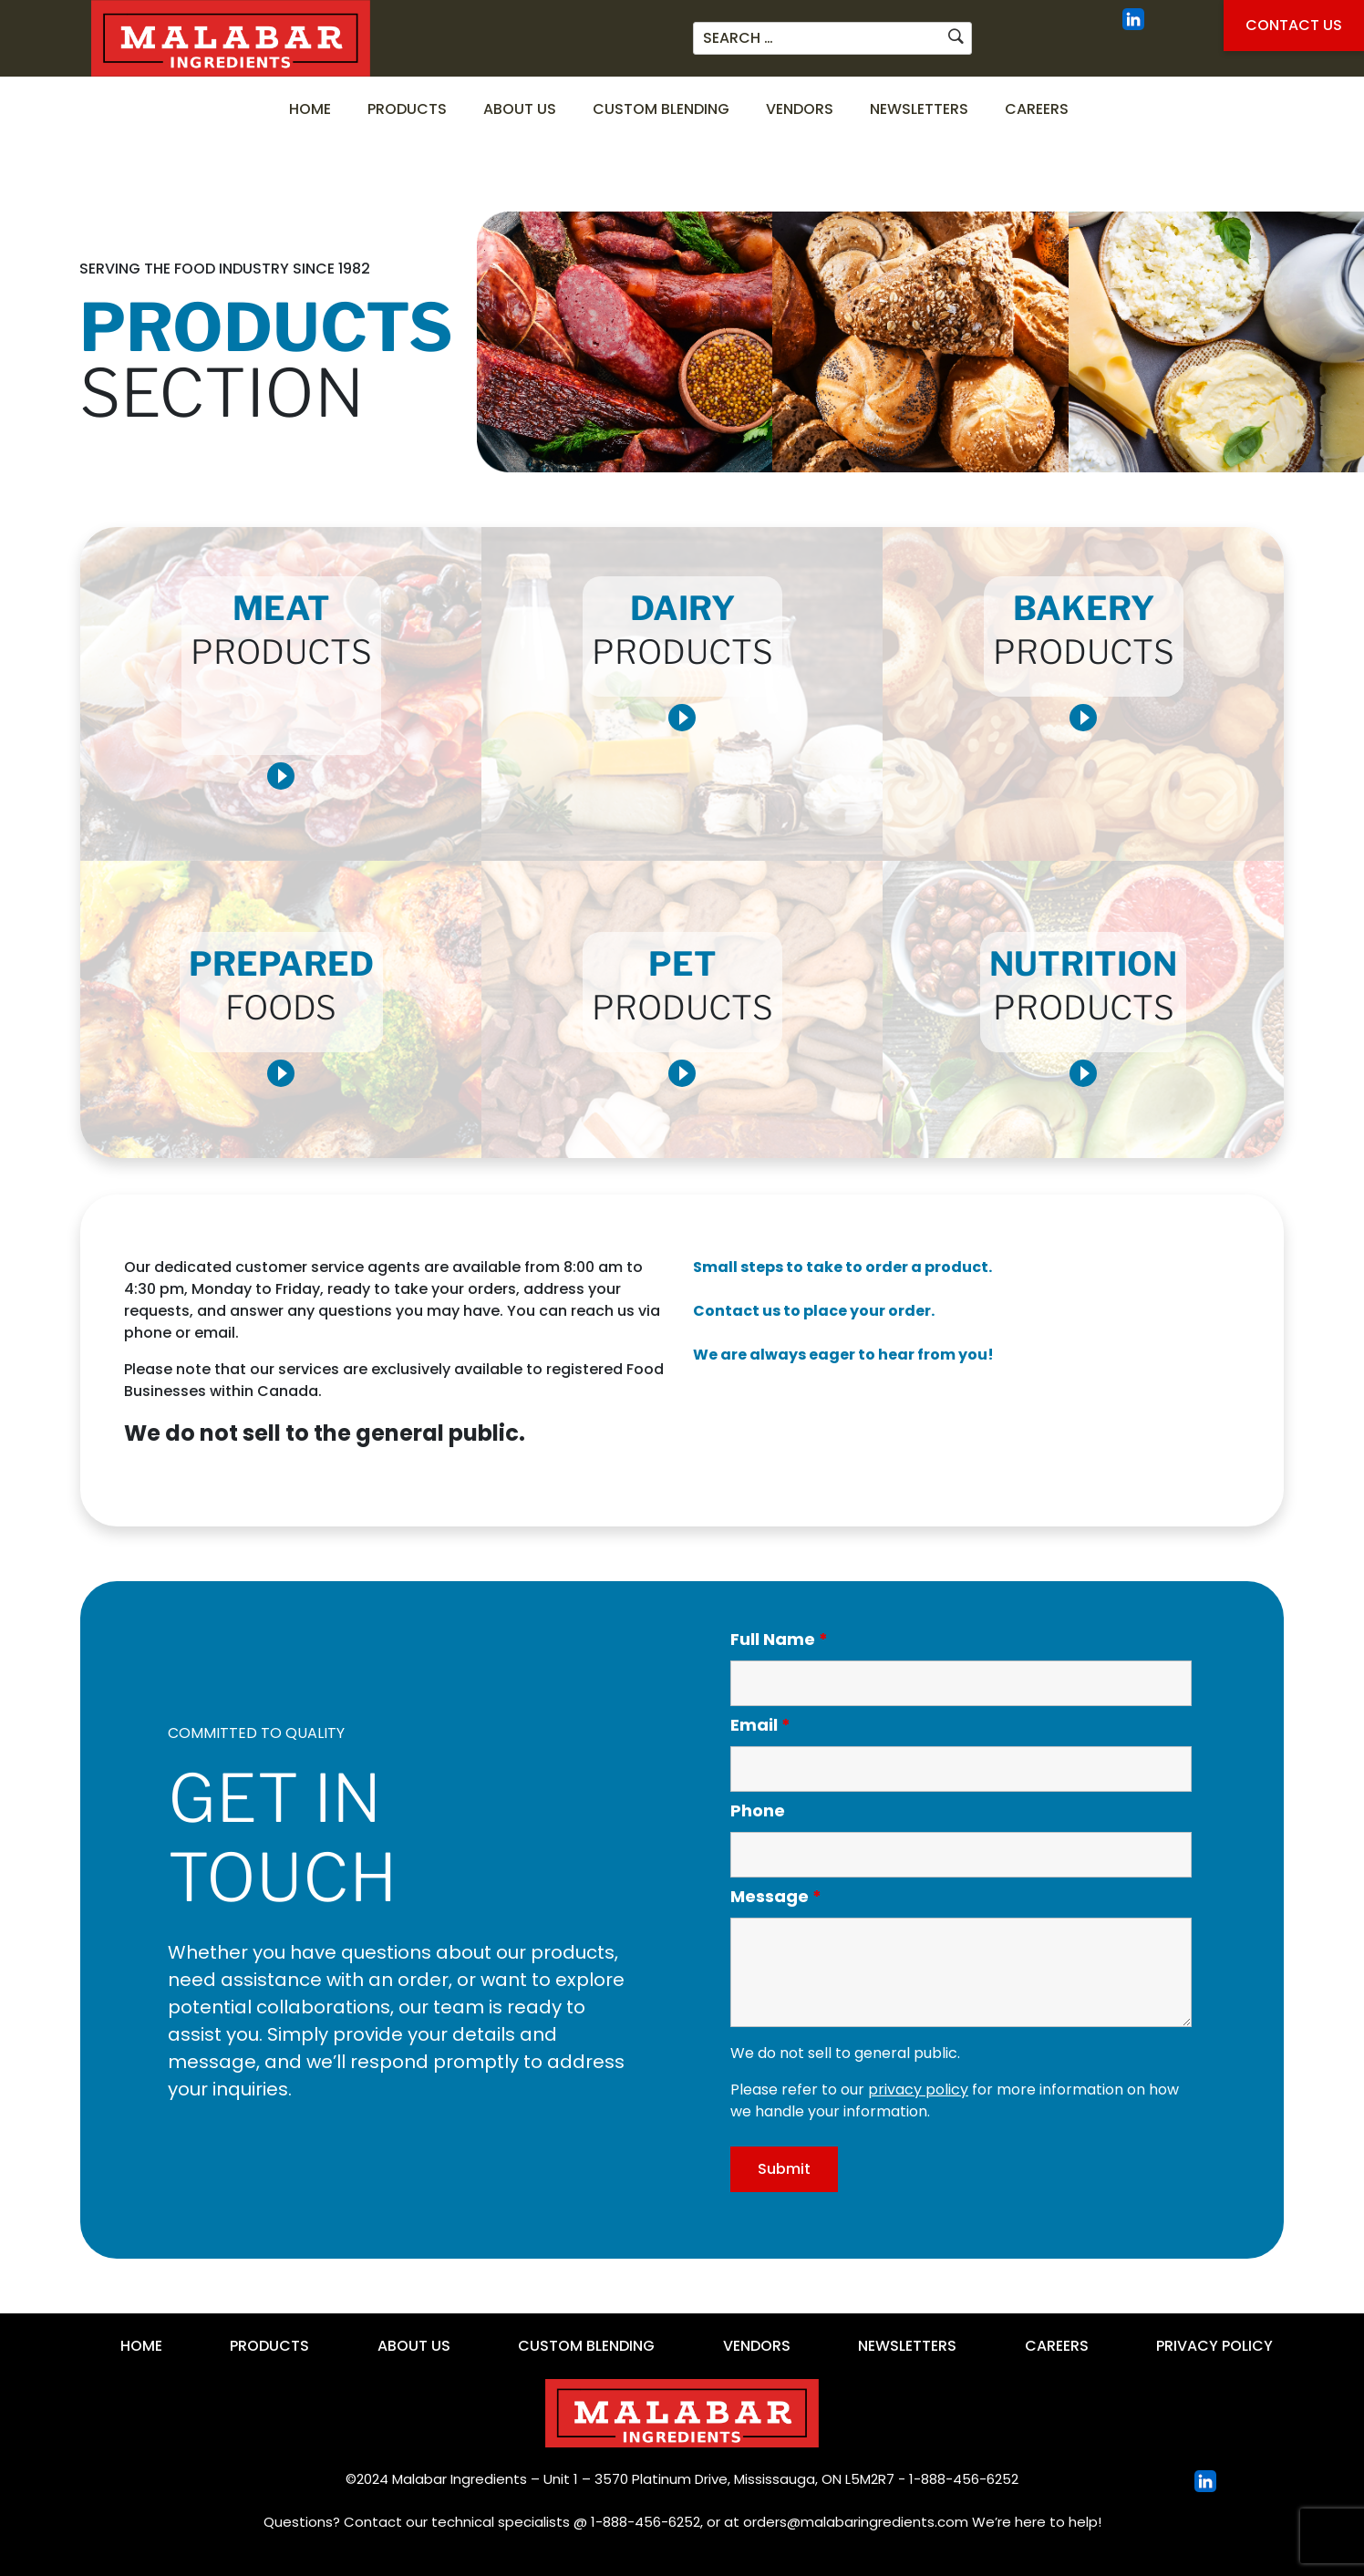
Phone (757, 1811)
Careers (1037, 108)
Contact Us (1293, 25)
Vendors (799, 108)
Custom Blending (661, 108)
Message (776, 1897)
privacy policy (918, 2089)
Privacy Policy (1214, 2345)
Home (310, 108)
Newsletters (919, 108)
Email (760, 1725)
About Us (519, 108)
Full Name (779, 1639)
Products (407, 108)
